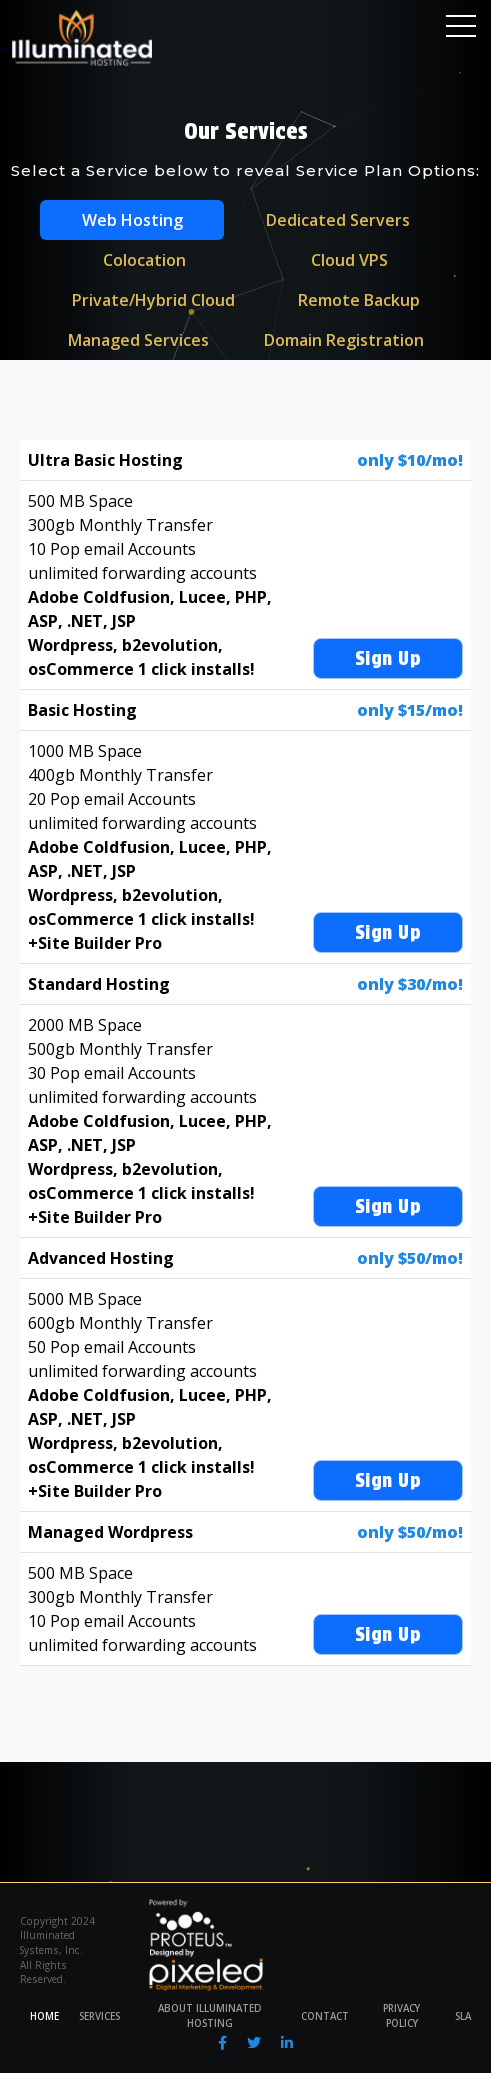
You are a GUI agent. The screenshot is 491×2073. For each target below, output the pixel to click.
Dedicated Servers (338, 220)
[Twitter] (254, 2042)
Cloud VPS (349, 260)
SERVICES (99, 2016)
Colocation (144, 260)
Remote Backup (359, 300)
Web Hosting (132, 220)
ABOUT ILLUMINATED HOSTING (210, 2016)
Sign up (388, 658)
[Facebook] (222, 2042)
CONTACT (325, 2016)
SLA (463, 2016)
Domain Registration (344, 340)
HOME (44, 2016)
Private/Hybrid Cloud (153, 300)
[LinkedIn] (287, 2042)
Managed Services (138, 340)
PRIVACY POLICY (401, 2016)
